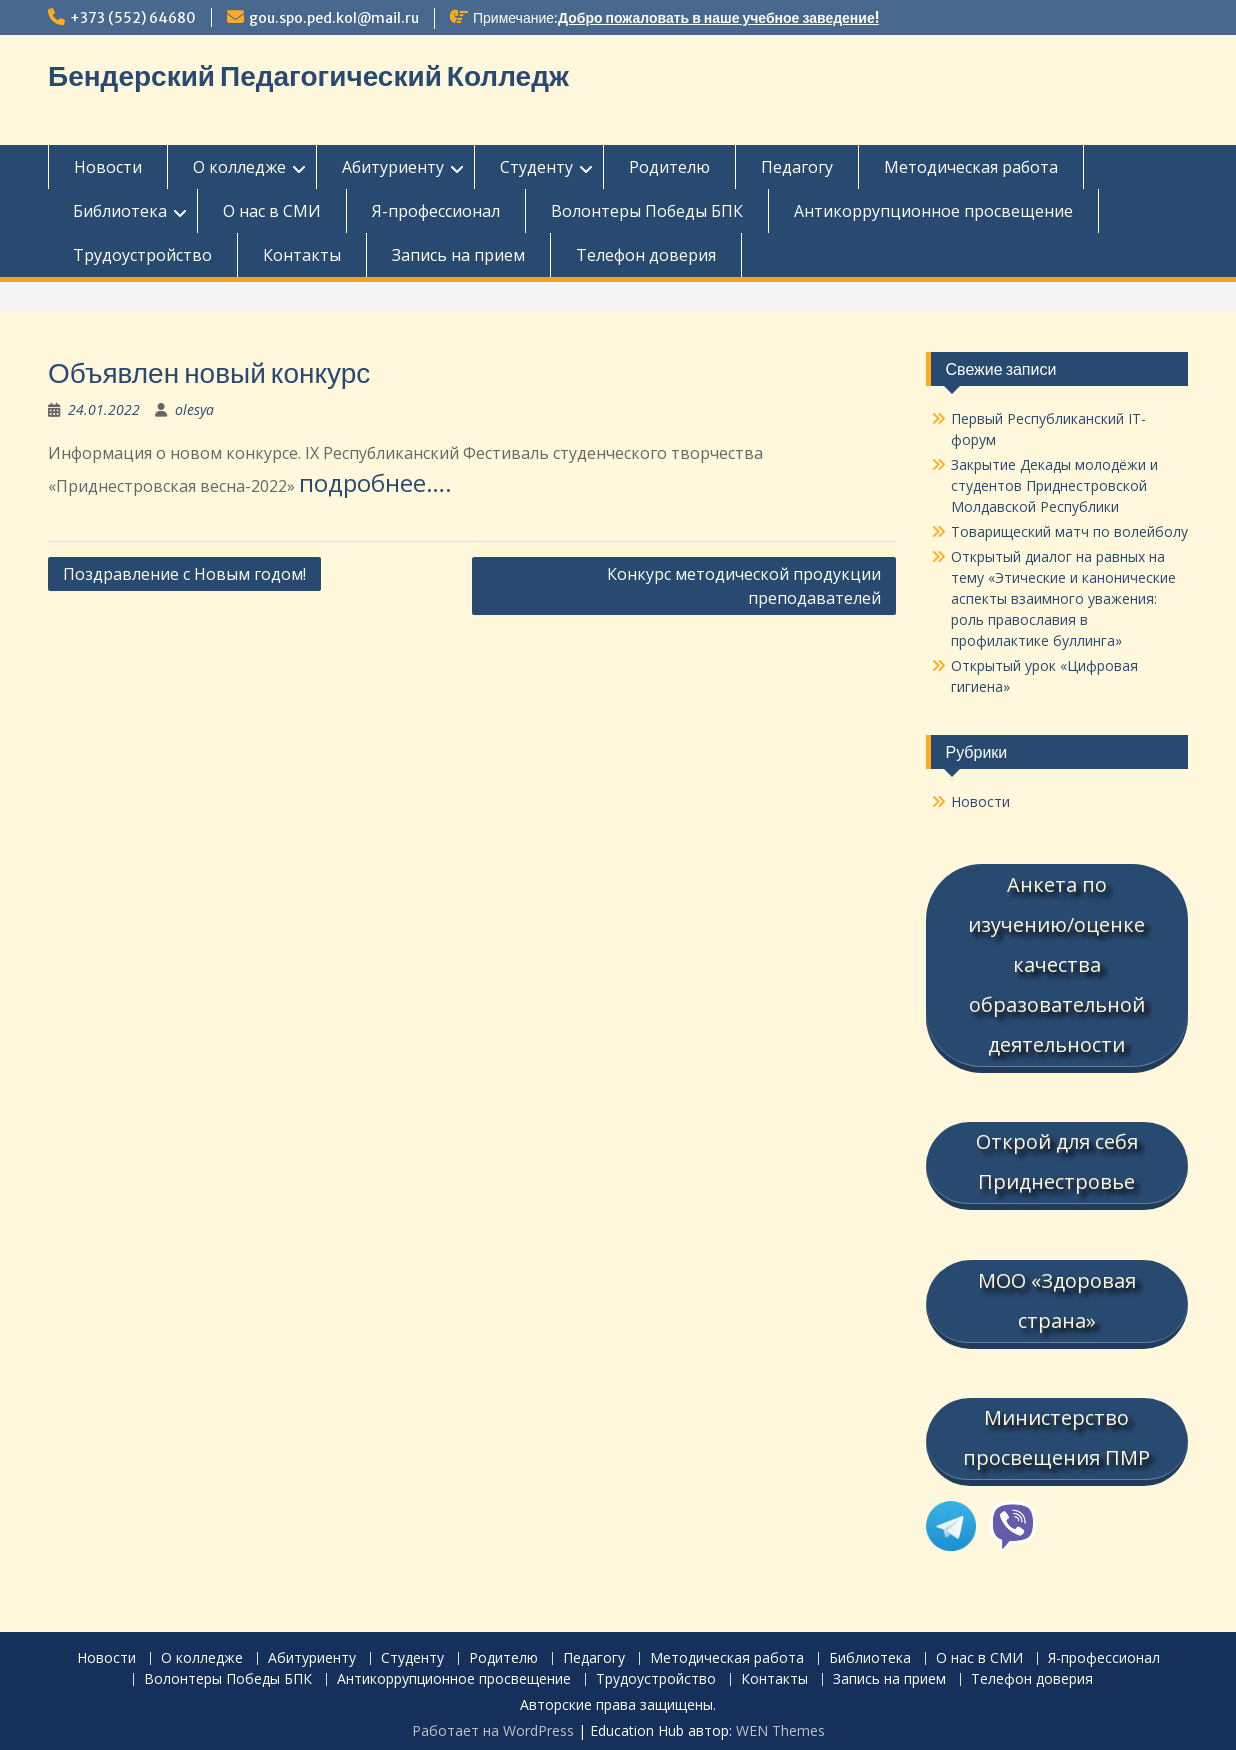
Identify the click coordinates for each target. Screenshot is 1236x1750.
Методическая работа (971, 167)
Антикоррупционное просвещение (933, 211)
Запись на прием (458, 255)
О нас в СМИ (272, 211)
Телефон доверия (646, 255)
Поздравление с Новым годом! (184, 574)
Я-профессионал (436, 211)
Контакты (302, 255)
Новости (108, 167)
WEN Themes (780, 1724)
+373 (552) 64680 (133, 18)
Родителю (669, 167)
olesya (194, 409)
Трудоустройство (142, 255)
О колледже (239, 167)
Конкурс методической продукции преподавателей (744, 586)
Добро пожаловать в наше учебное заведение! (718, 18)
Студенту (536, 167)
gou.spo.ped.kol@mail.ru (334, 18)
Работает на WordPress (493, 1724)
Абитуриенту (393, 167)
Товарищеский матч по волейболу (1069, 531)
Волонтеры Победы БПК (647, 211)
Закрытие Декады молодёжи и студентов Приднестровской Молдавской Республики (1054, 485)
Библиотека (120, 211)
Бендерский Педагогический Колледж (308, 76)
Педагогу (797, 167)
